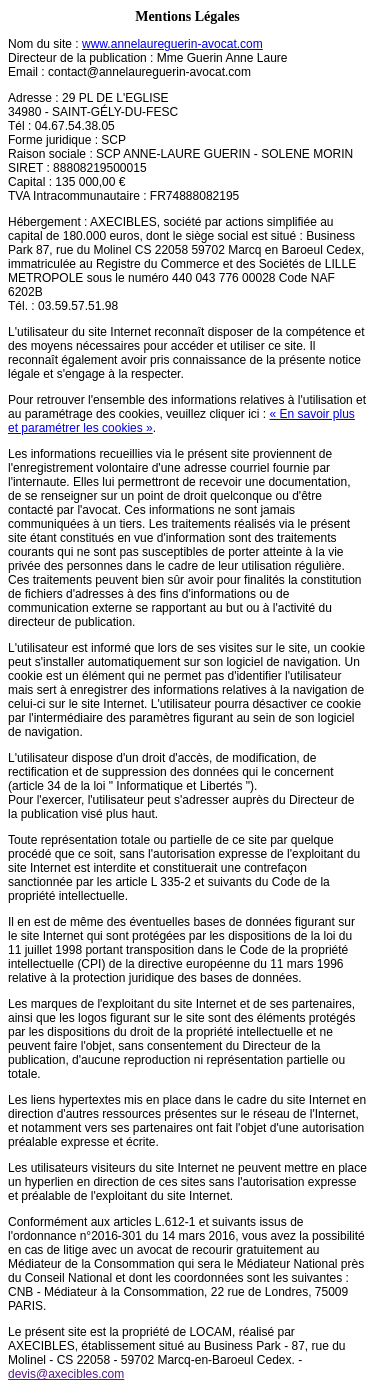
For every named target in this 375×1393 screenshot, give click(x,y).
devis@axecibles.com (66, 1374)
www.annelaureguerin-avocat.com (172, 44)
